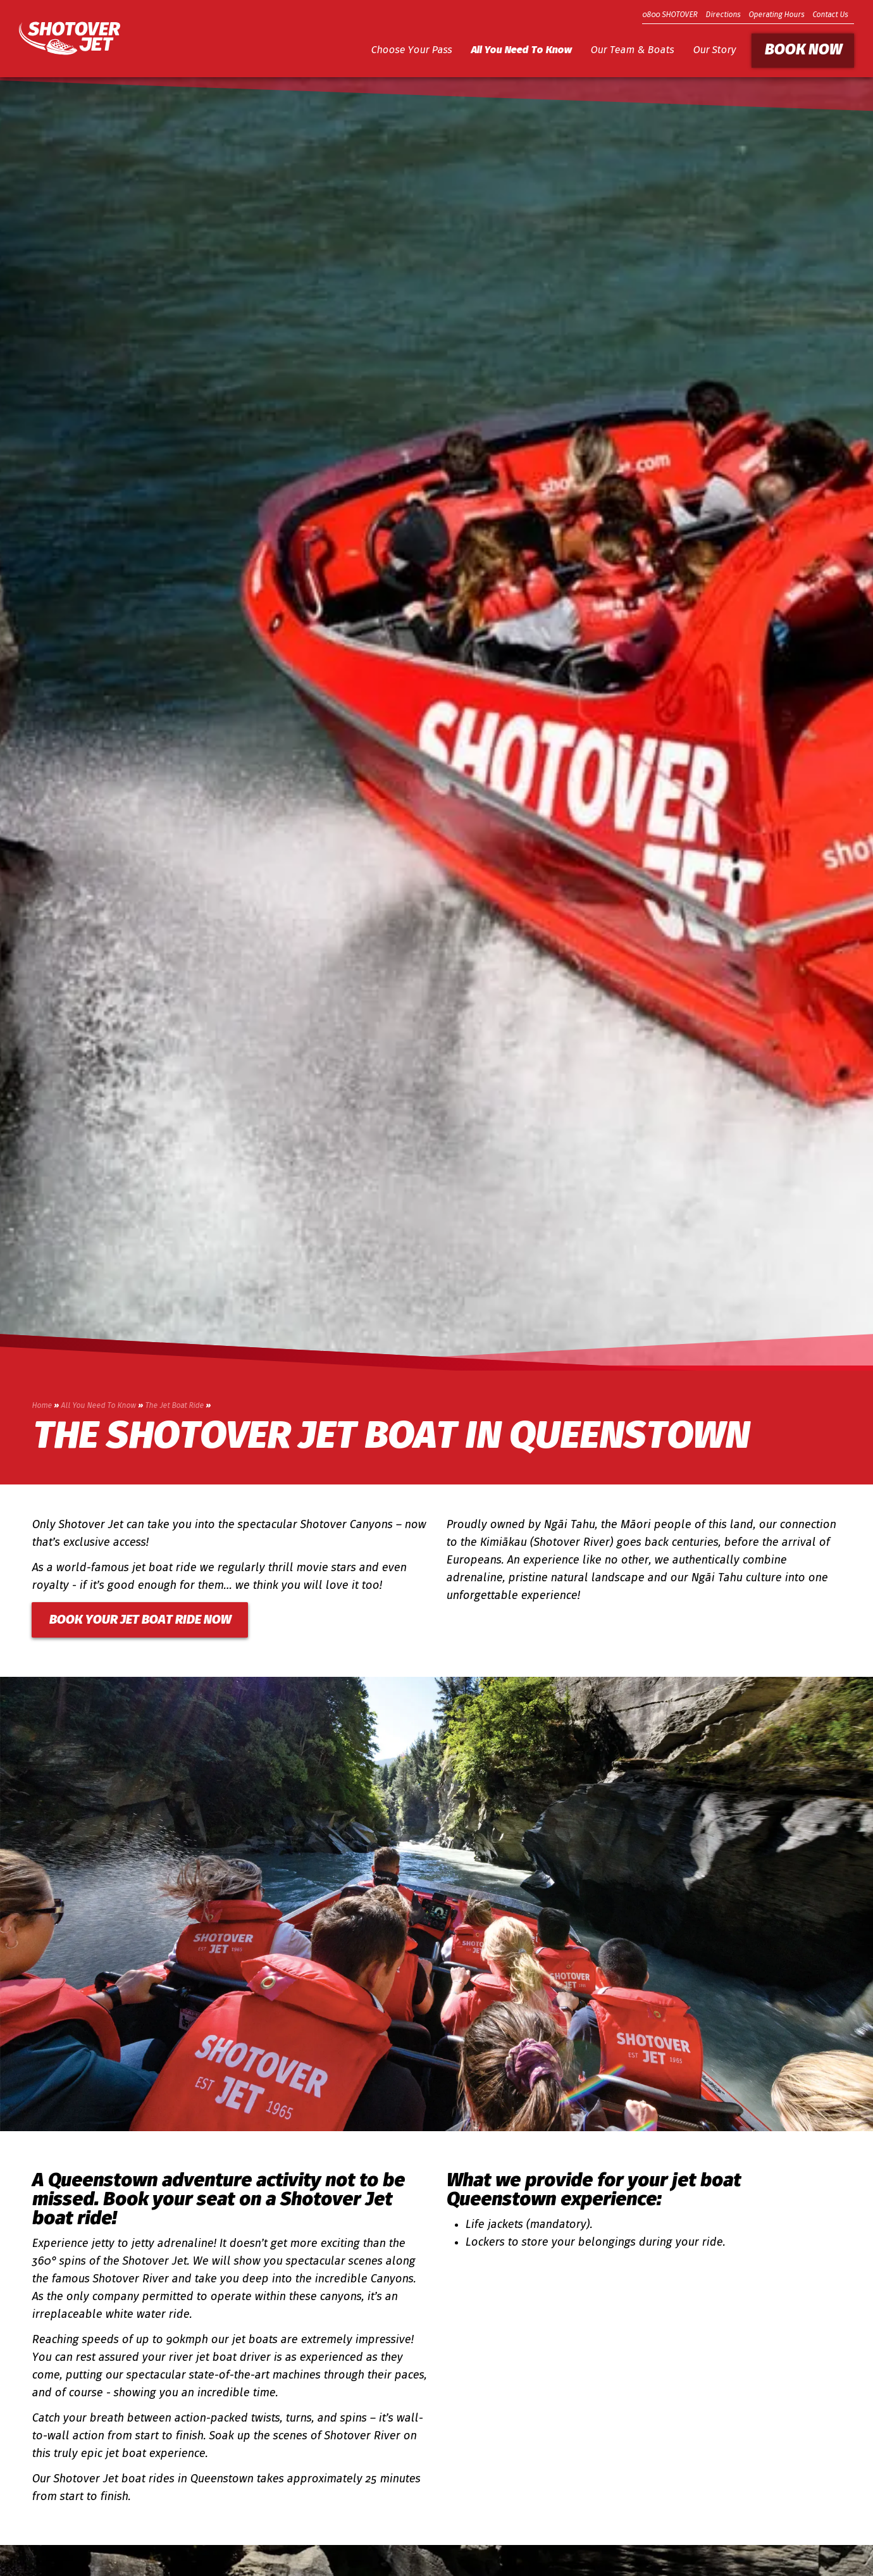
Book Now (802, 50)
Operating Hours (776, 15)
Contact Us (830, 15)
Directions (722, 15)
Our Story (714, 51)
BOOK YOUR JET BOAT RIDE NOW (140, 1620)
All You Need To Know (521, 51)
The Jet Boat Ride (174, 1406)
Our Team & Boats (632, 51)
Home (42, 1406)
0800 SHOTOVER (669, 15)
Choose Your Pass (411, 51)
